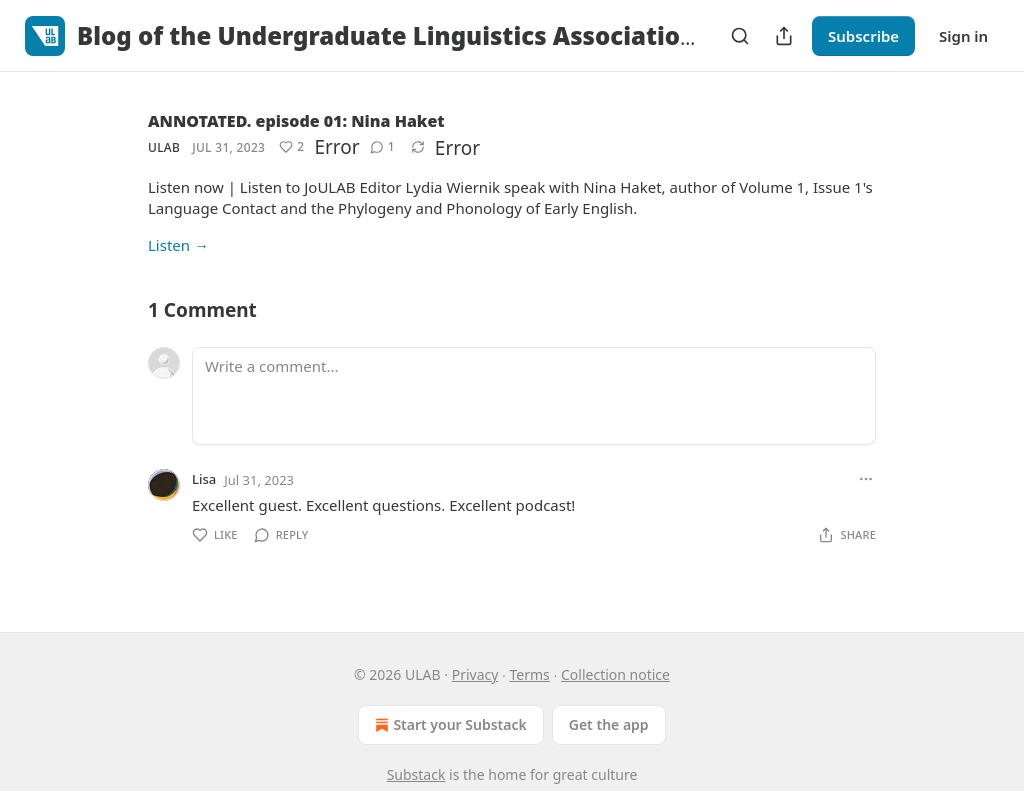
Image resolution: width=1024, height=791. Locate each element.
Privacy (475, 674)
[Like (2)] (291, 147)
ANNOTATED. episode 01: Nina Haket (296, 121)
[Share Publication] (784, 36)
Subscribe (863, 36)
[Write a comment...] (534, 396)
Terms (530, 674)
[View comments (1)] (382, 147)
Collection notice (615, 674)
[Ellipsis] (866, 479)
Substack (416, 774)
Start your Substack (448, 725)
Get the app (609, 724)
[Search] (740, 36)
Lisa (204, 479)
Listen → (178, 245)
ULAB (164, 147)
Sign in (963, 36)
